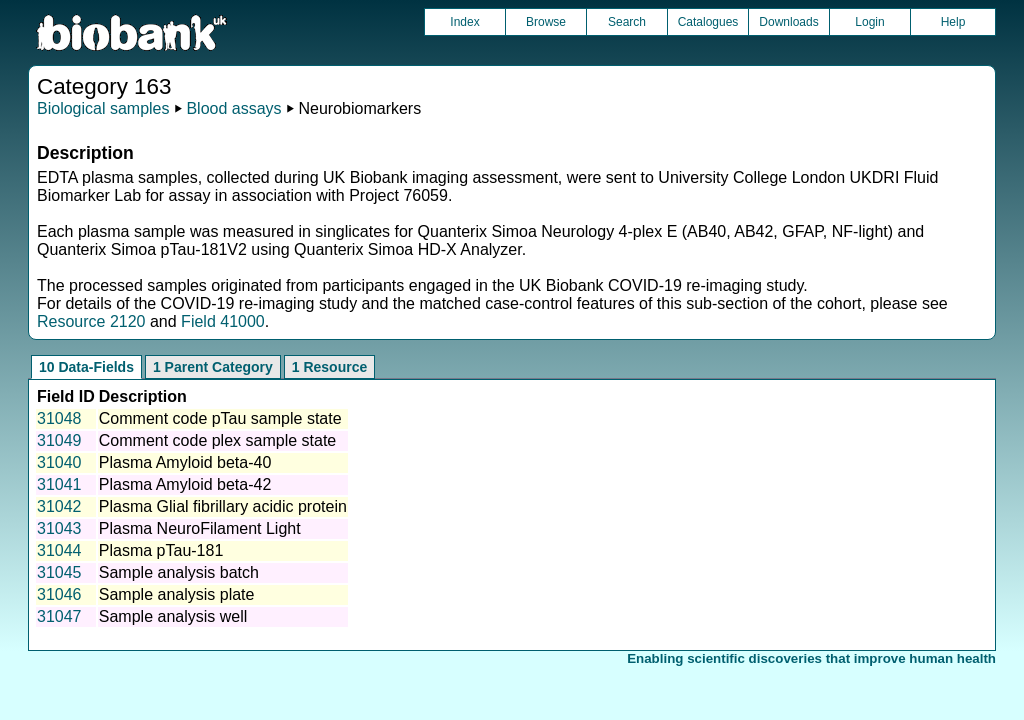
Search (627, 22)
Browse (546, 22)
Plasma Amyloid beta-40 (185, 462)
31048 (59, 418)
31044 (59, 550)
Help (953, 22)
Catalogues (708, 22)
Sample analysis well (173, 616)
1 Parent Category (213, 367)
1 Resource (329, 367)
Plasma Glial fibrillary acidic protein (223, 506)
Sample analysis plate (177, 594)
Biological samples (103, 108)
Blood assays (233, 108)
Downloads (788, 22)
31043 (59, 528)
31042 (59, 506)
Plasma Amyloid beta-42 (185, 484)
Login (869, 22)
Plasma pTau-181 (161, 550)
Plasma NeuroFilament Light (200, 528)
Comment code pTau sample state (220, 418)
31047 (59, 616)
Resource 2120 (91, 321)
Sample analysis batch (179, 572)
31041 (59, 484)
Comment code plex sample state (217, 440)
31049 (59, 440)
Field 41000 (223, 321)
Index (464, 22)
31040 (59, 462)
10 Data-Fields (86, 367)
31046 (59, 594)
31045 (59, 572)
